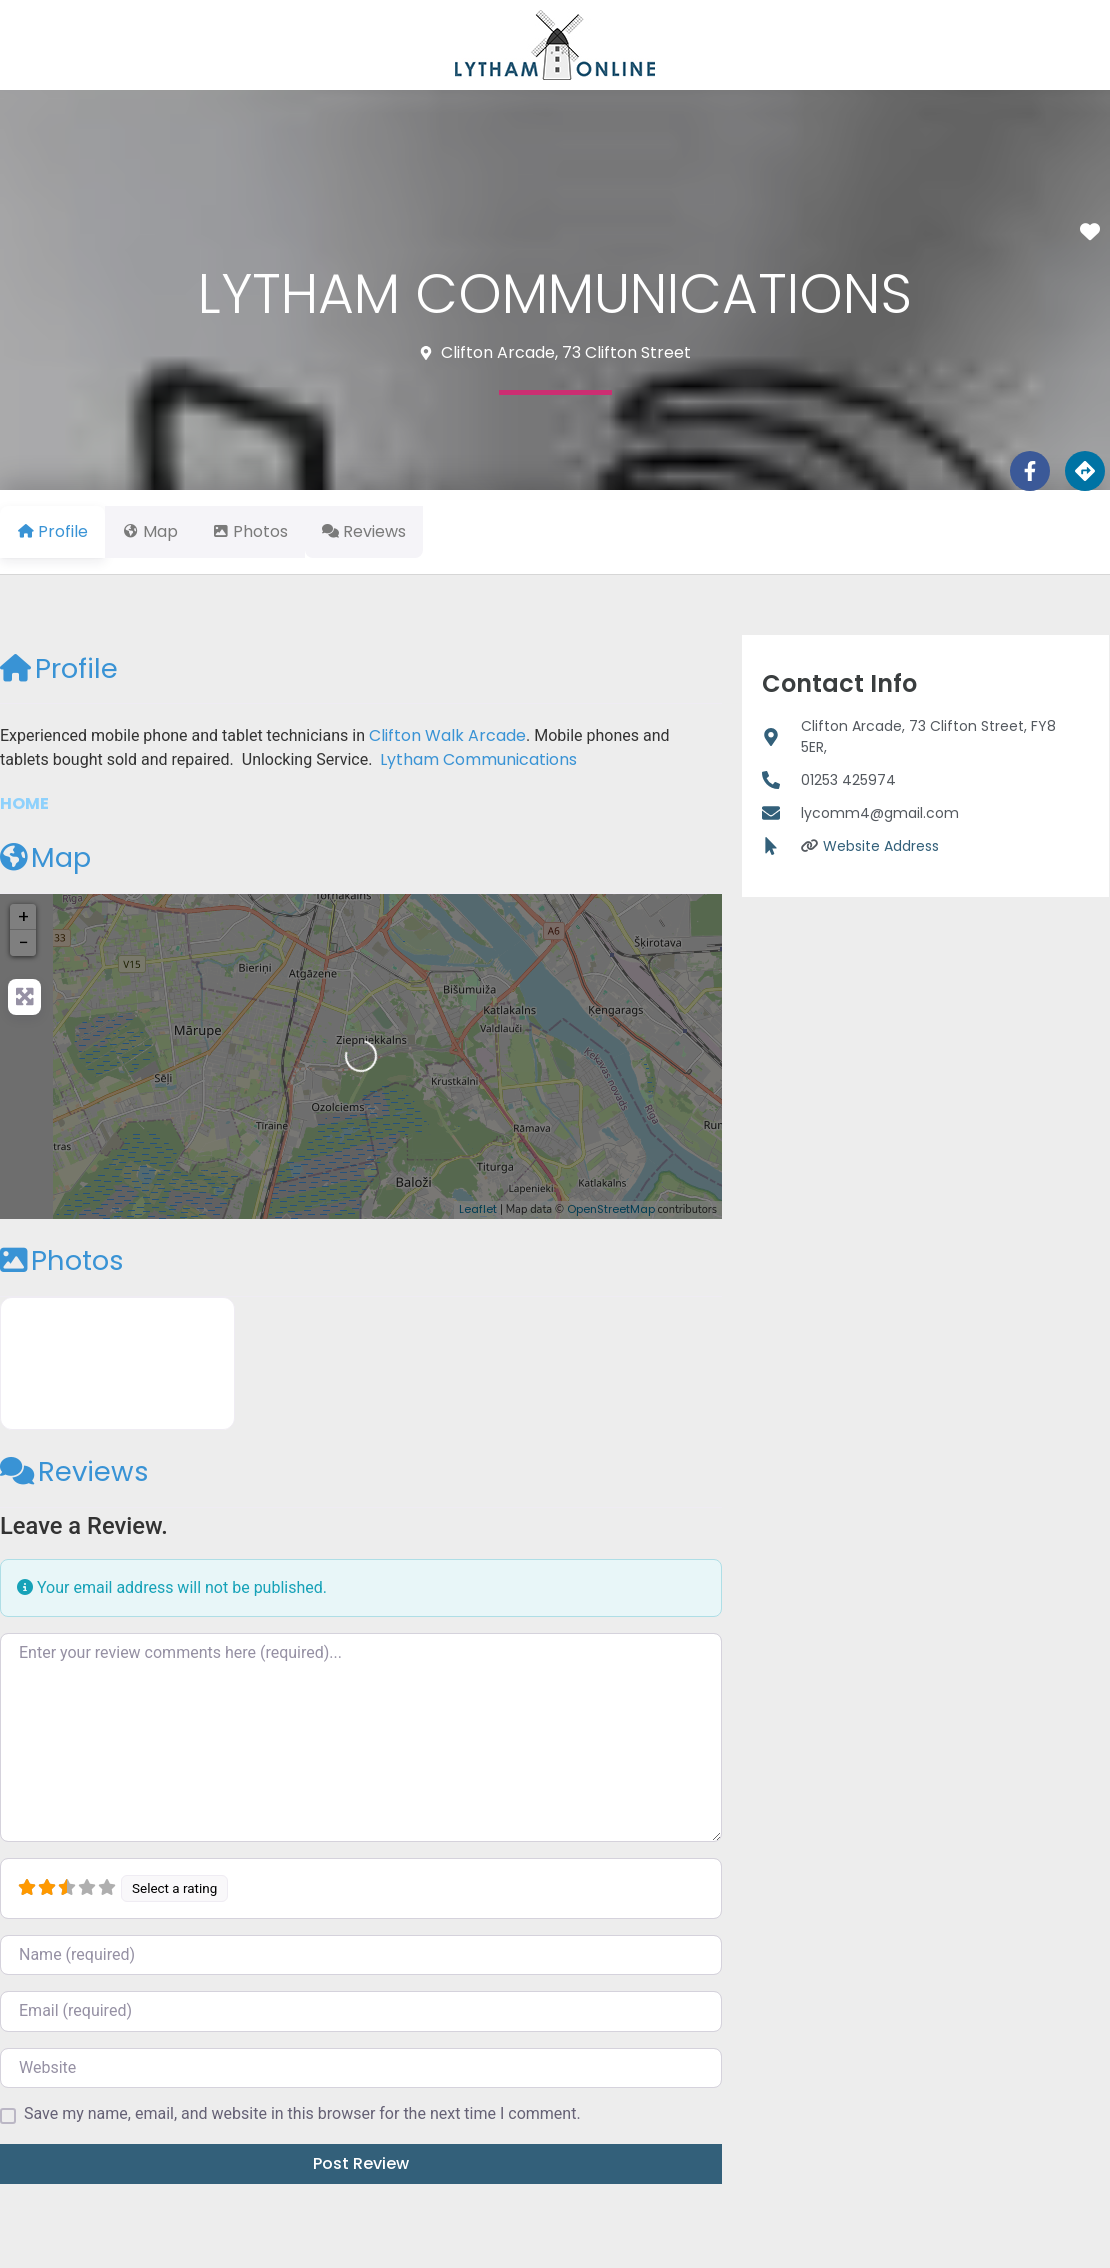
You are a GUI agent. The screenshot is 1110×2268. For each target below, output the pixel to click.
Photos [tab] (274, 531)
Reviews (74, 1471)
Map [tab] (162, 531)
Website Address (881, 846)
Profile (59, 668)
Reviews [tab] (400, 531)
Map (45, 857)
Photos (62, 1260)
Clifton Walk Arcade (447, 735)
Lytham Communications (478, 759)
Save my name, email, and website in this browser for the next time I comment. (302, 2114)
